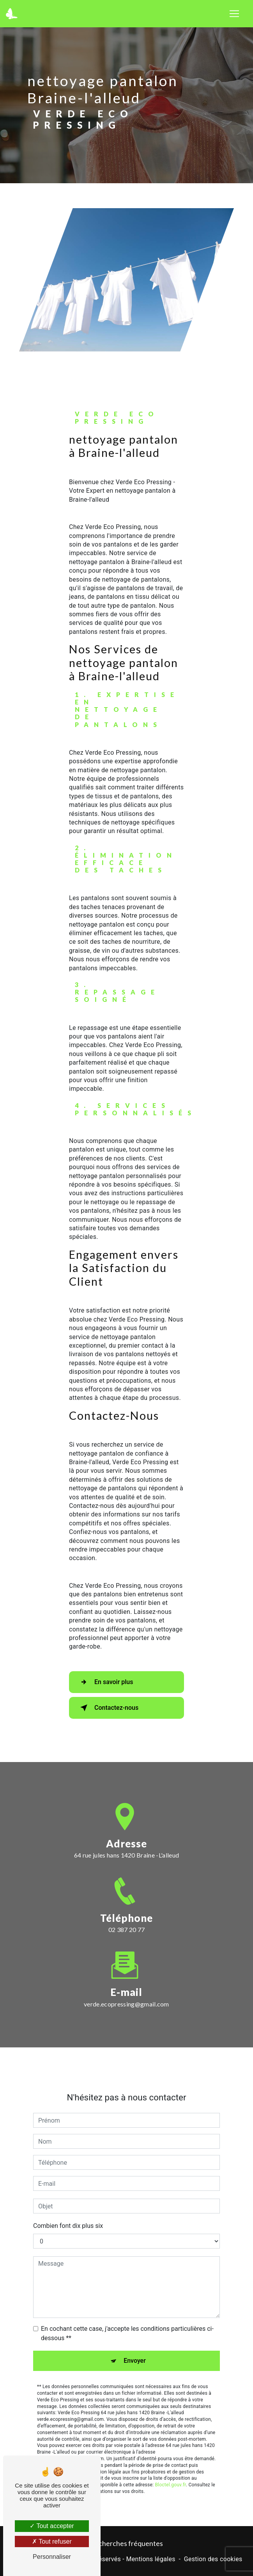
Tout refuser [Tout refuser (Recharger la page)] (52, 2541)
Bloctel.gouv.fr (170, 2447)
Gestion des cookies (213, 2559)
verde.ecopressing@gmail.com (126, 1966)
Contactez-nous (107, 1707)
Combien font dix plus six (68, 2188)
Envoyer (135, 2323)
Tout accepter (52, 2526)
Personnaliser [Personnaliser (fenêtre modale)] (52, 2556)
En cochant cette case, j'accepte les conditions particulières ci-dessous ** (127, 2296)
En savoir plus (105, 1682)
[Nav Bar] (234, 13)
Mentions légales (150, 2559)
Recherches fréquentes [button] (126, 2543)
